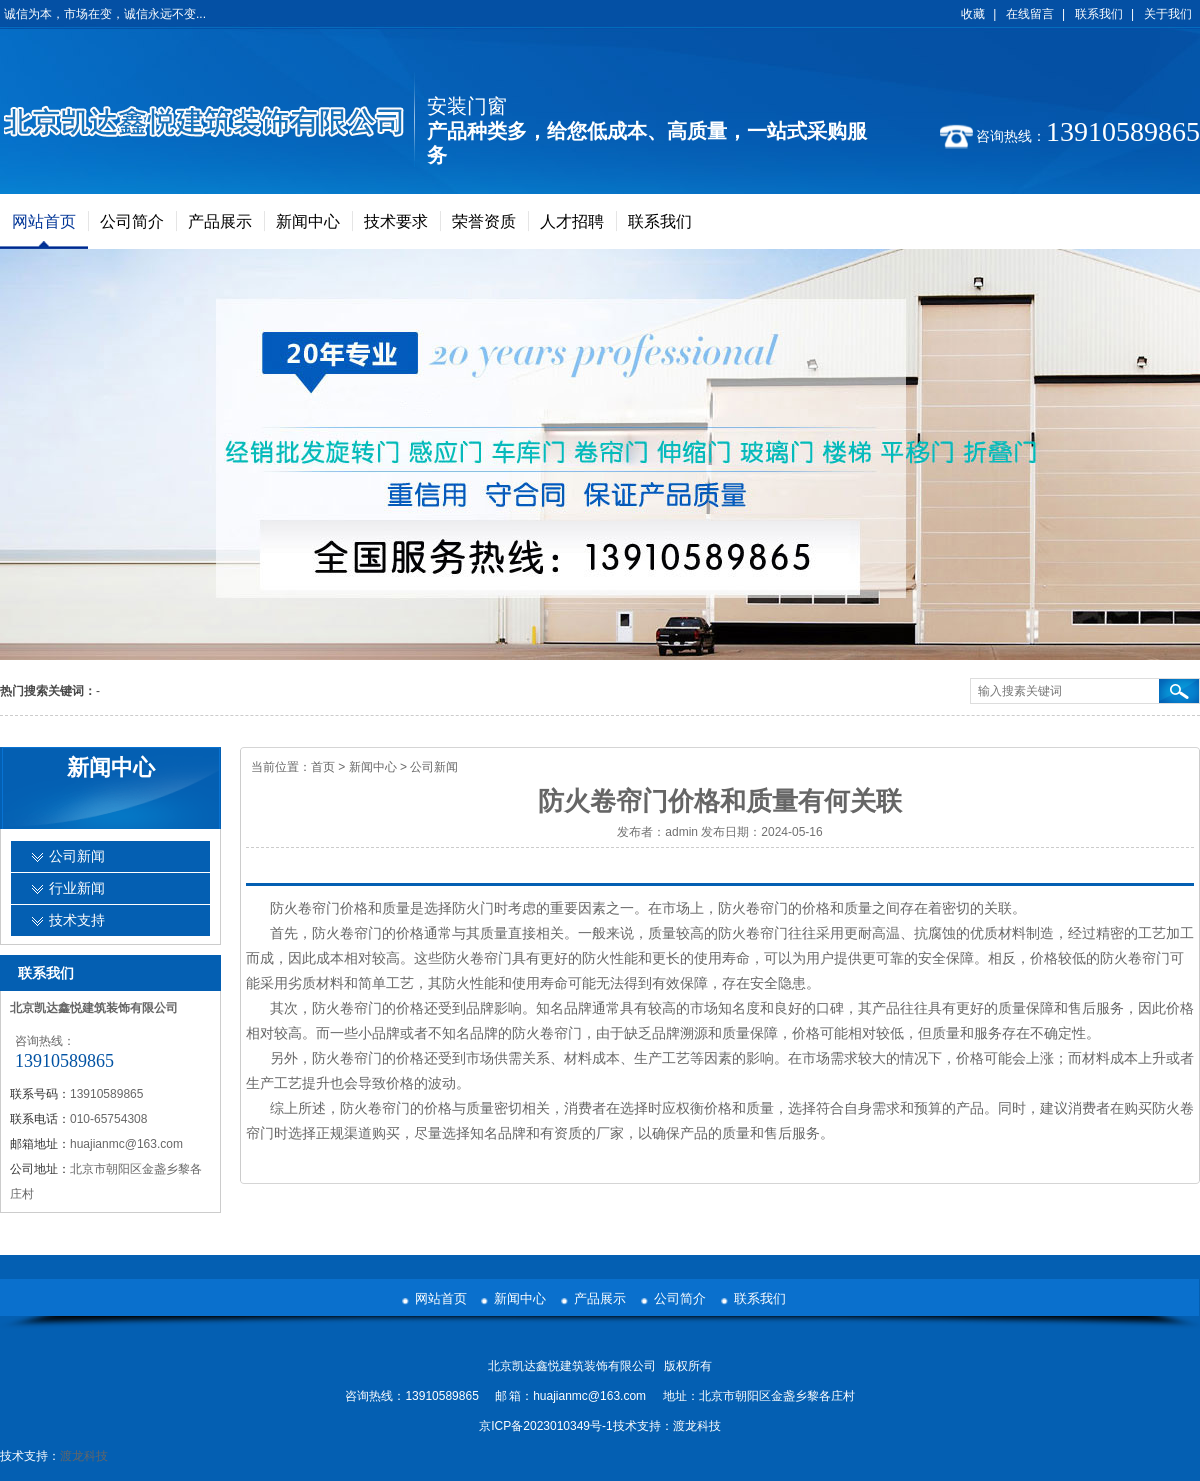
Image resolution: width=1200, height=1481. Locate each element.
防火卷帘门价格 (319, 908)
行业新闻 (77, 888)
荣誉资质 (484, 221)
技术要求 (396, 221)
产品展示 (220, 221)
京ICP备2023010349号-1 (545, 1426)
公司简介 (132, 221)
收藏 (973, 14)
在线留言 (1030, 14)
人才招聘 (572, 221)
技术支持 (77, 920)
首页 (323, 767)
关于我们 (1168, 14)
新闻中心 (308, 221)
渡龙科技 (697, 1426)
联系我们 (1099, 14)
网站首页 (44, 221)
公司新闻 (434, 767)
